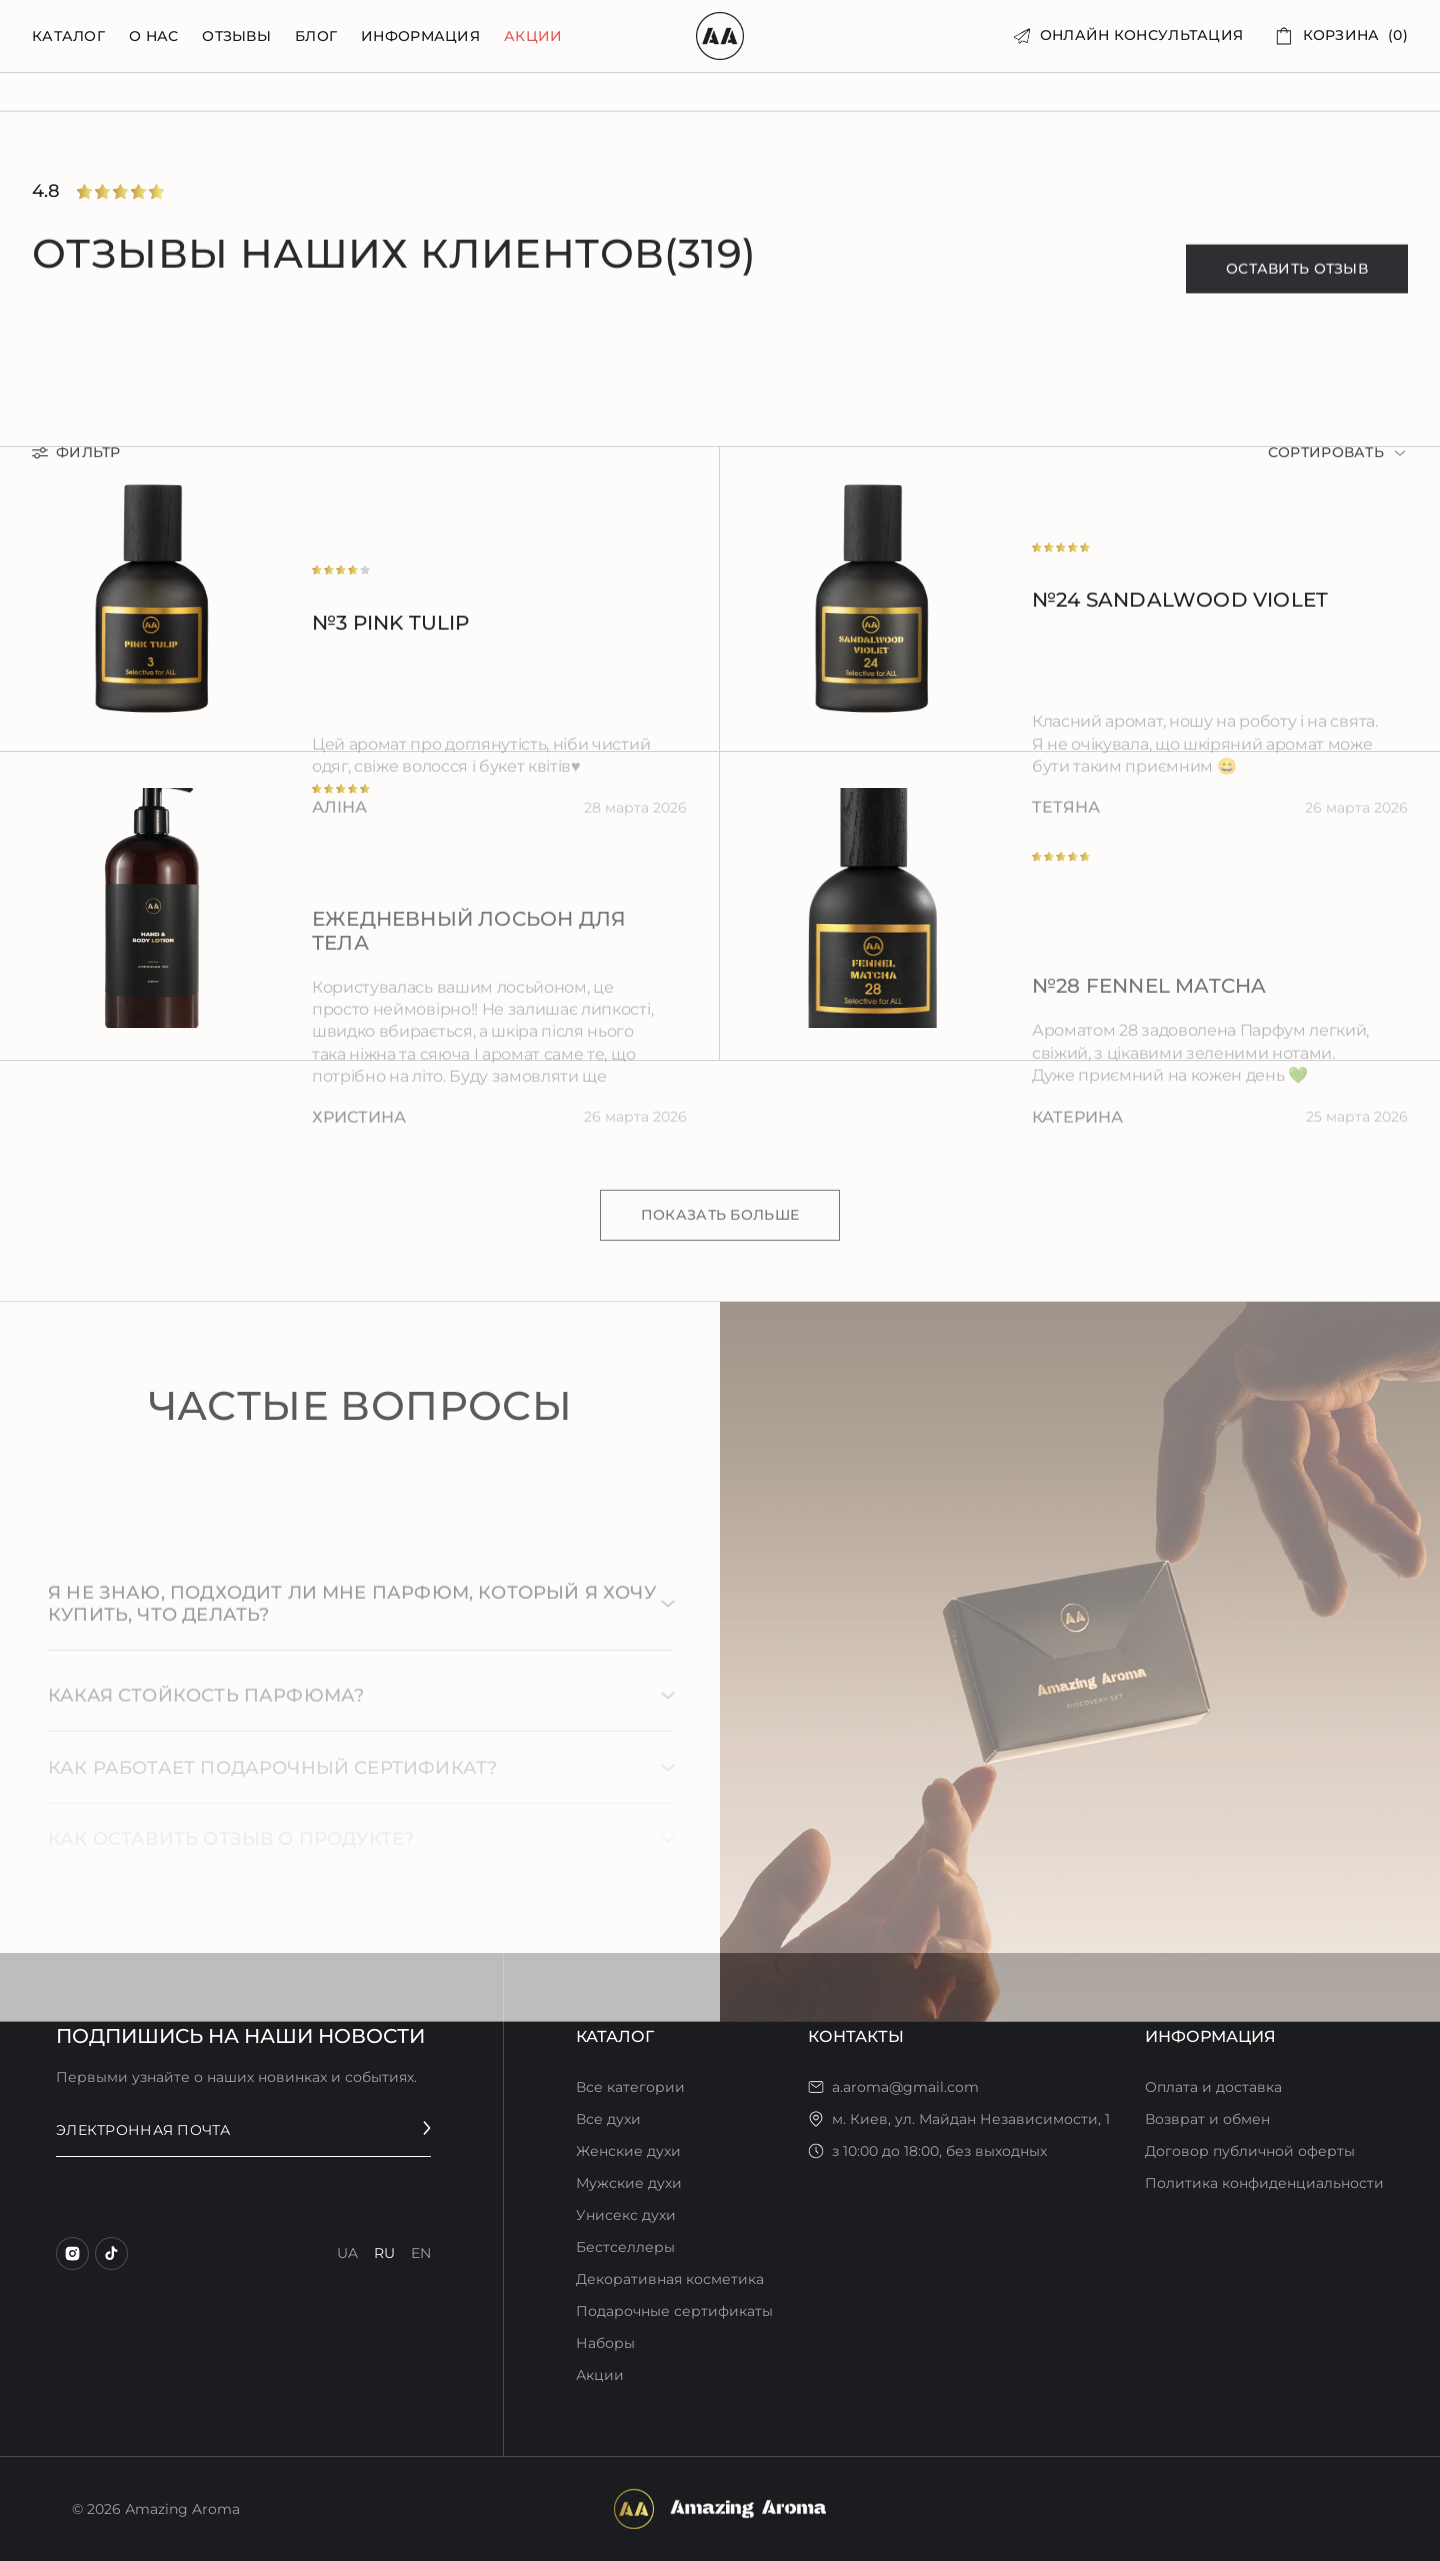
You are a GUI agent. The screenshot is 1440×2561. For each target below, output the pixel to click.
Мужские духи (629, 2183)
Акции (533, 36)
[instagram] (72, 2253)
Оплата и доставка (1213, 2087)
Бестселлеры (625, 2247)
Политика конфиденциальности (1264, 2183)
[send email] (427, 2129)
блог (316, 36)
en (421, 2253)
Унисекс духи (626, 2215)
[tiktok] (111, 2253)
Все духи (608, 2119)
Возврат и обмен (1207, 2119)
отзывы (236, 36)
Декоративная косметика (670, 2279)
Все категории (630, 2087)
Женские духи (628, 2151)
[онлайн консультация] (1128, 35)
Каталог (68, 36)
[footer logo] (720, 2509)
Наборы (605, 2343)
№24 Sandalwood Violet (1180, 614)
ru (384, 2253)
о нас (153, 36)
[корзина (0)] (1341, 35)
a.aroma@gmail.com (905, 2087)
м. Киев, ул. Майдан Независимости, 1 (971, 2119)
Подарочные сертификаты (674, 2311)
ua (347, 2253)
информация (420, 36)
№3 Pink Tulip (391, 637)
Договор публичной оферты (1250, 2151)
